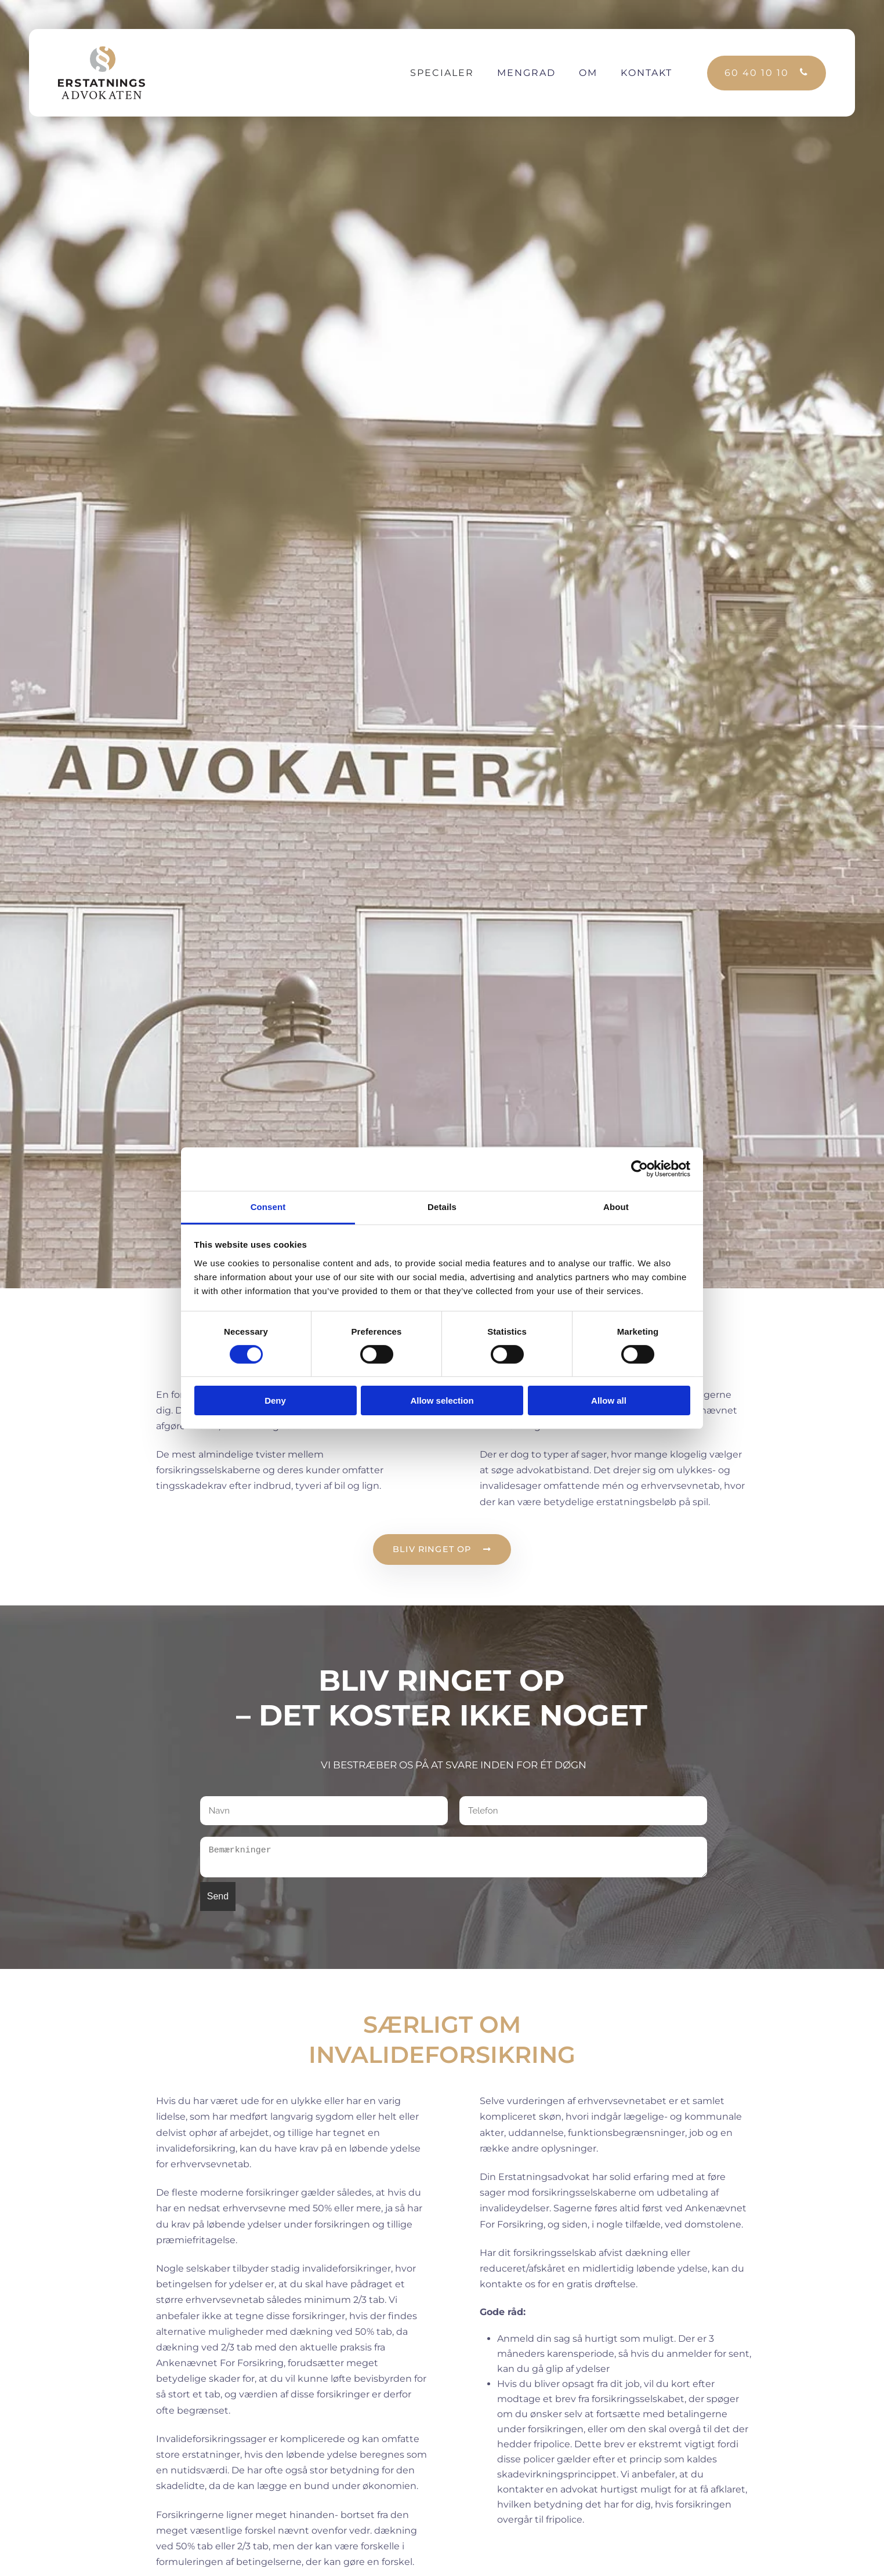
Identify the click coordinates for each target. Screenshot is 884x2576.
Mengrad (526, 72)
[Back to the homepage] (101, 72)
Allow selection (441, 1400)
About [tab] (616, 1206)
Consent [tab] (268, 1206)
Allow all (608, 1400)
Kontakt (646, 72)
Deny (275, 1400)
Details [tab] (442, 1206)
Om (588, 72)
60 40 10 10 (756, 72)
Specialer (442, 72)
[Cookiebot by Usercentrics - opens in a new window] (639, 1169)
